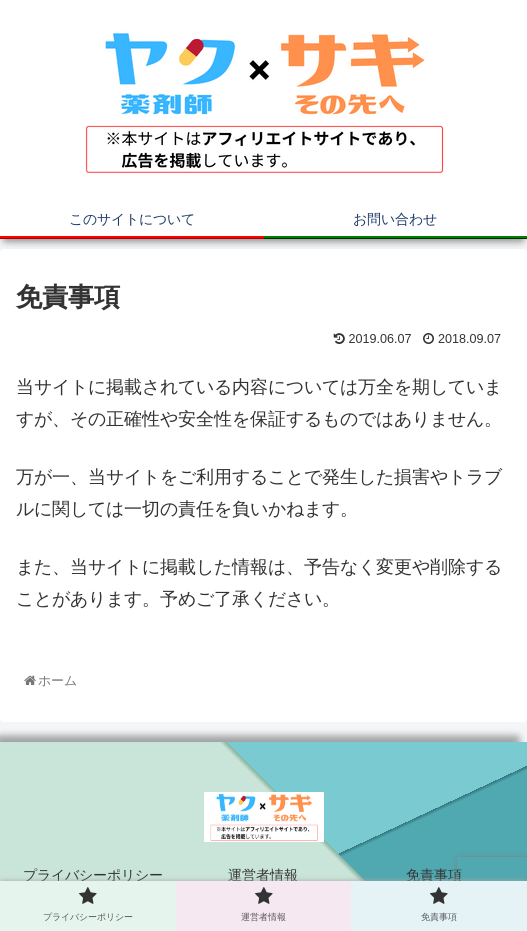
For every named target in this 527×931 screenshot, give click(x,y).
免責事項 (434, 875)
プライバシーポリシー (93, 875)
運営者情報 (263, 875)
